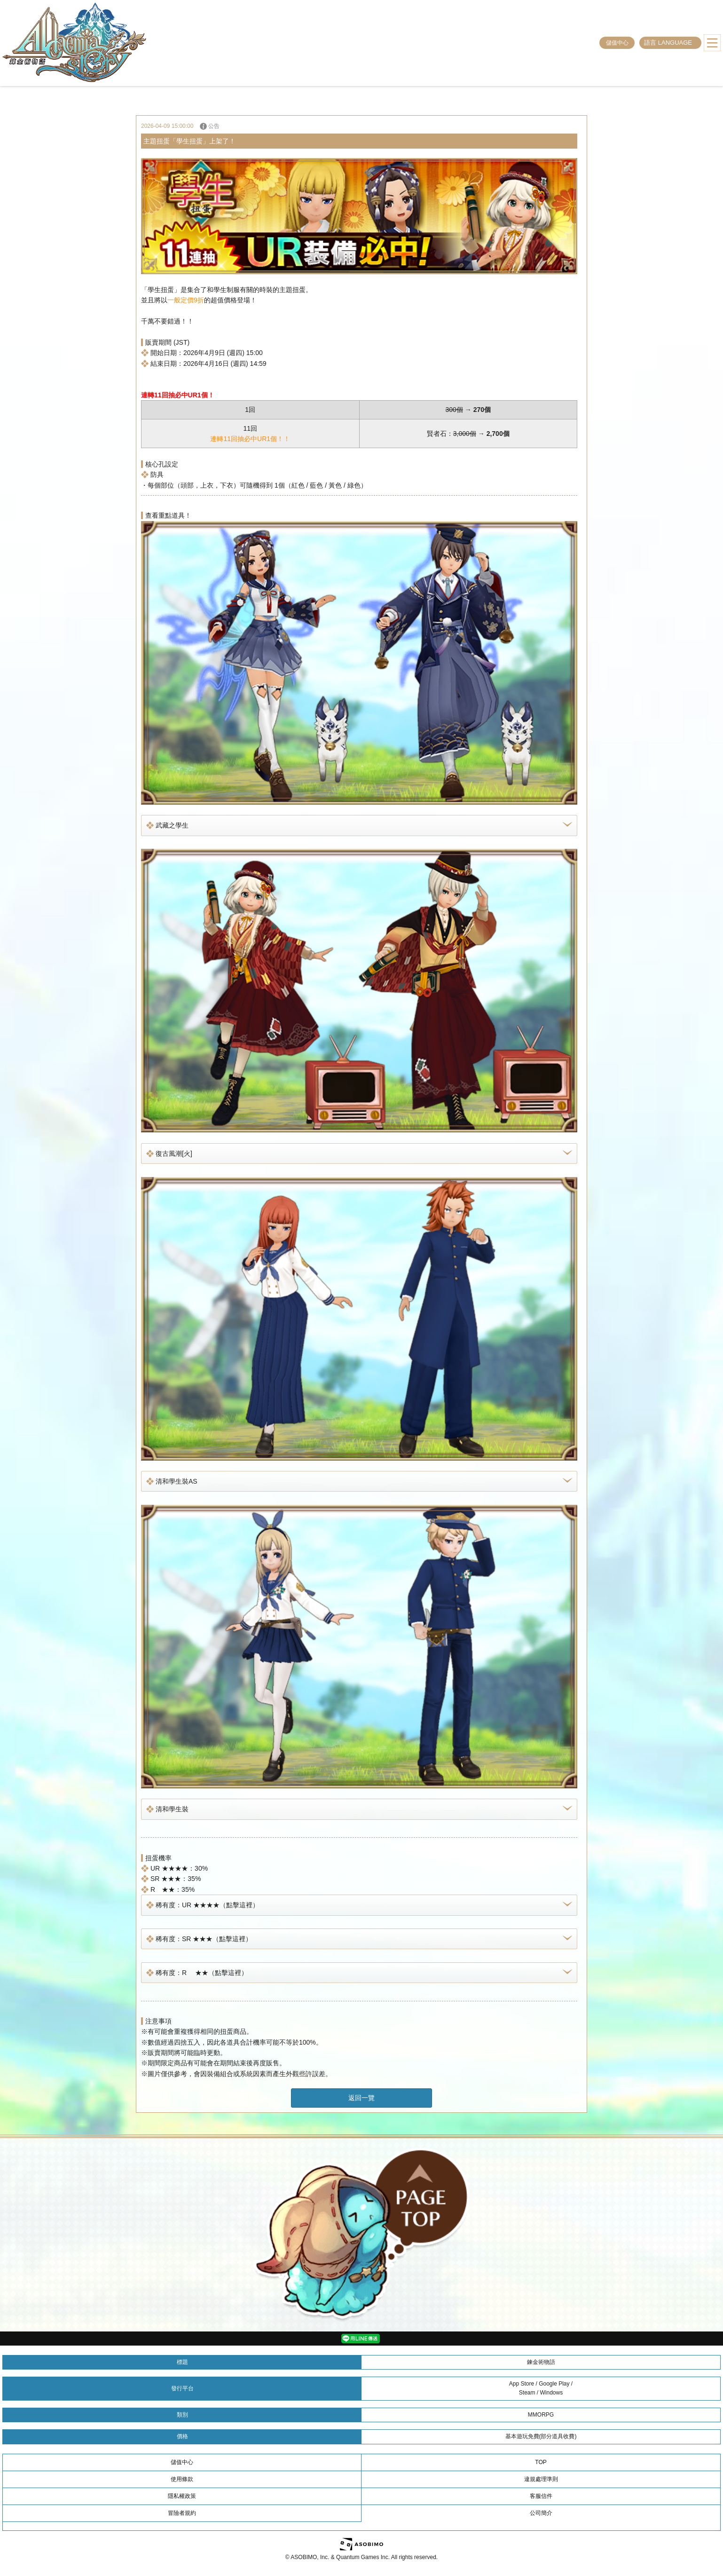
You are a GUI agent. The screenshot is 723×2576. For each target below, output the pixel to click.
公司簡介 (541, 2513)
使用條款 (182, 2479)
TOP (540, 2462)
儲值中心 (617, 43)
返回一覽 (361, 2098)
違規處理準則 (541, 2479)
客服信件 (541, 2496)
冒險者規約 (182, 2513)
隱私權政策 (182, 2496)
